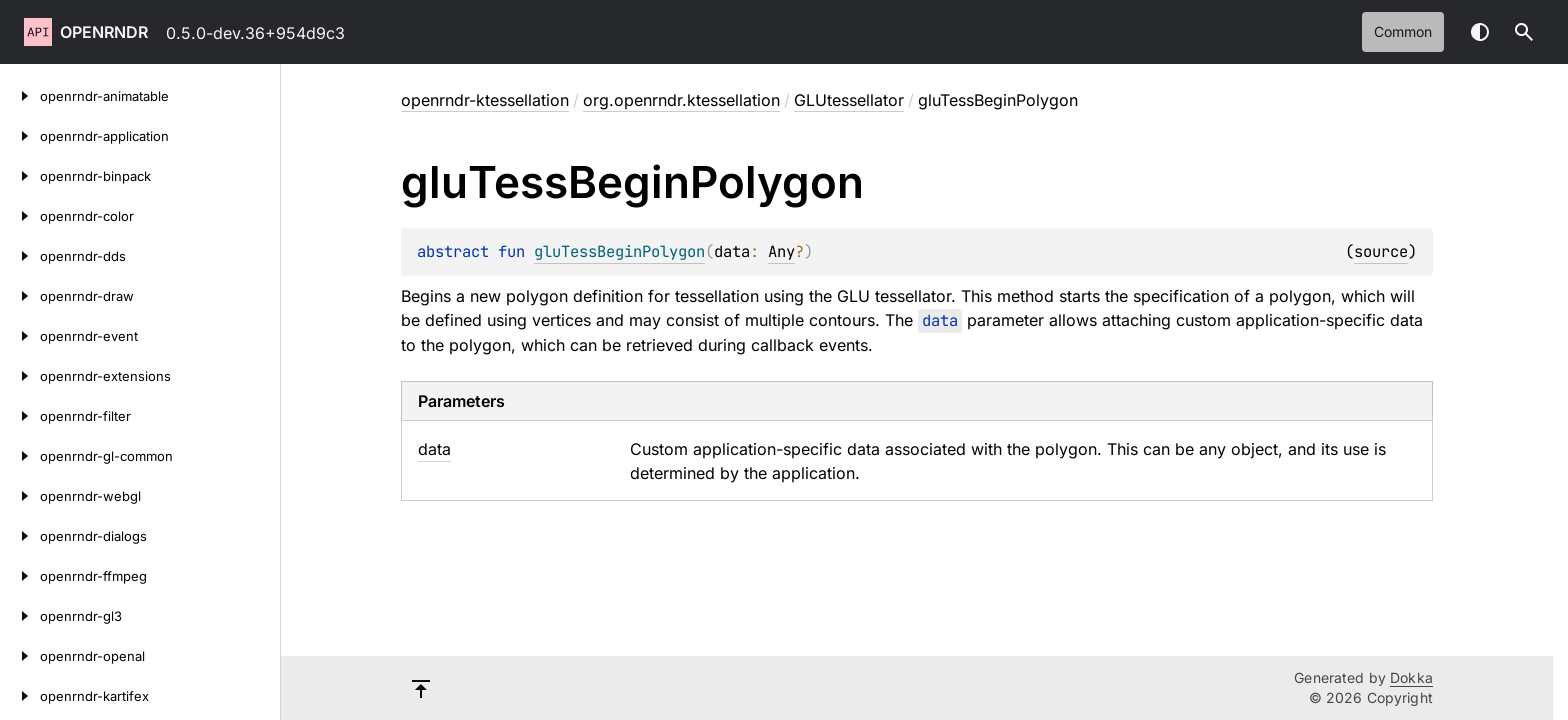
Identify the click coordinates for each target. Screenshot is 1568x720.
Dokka (1411, 677)
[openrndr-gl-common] (20, 456)
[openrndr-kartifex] (20, 696)
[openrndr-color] (20, 216)
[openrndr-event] (20, 336)
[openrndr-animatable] (20, 96)
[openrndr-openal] (20, 656)
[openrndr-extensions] (20, 376)
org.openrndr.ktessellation (681, 100)
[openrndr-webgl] (20, 496)
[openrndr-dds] (20, 256)
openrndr (104, 32)
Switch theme (1480, 32)
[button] (1524, 32)
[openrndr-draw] (20, 296)
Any (781, 251)
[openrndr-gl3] (20, 616)
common (1403, 31)
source (1381, 251)
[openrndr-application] (20, 136)
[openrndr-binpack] (20, 176)
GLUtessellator (849, 100)
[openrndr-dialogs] (20, 536)
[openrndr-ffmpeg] (20, 576)
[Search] (1524, 32)
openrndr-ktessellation (485, 100)
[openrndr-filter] (20, 416)
